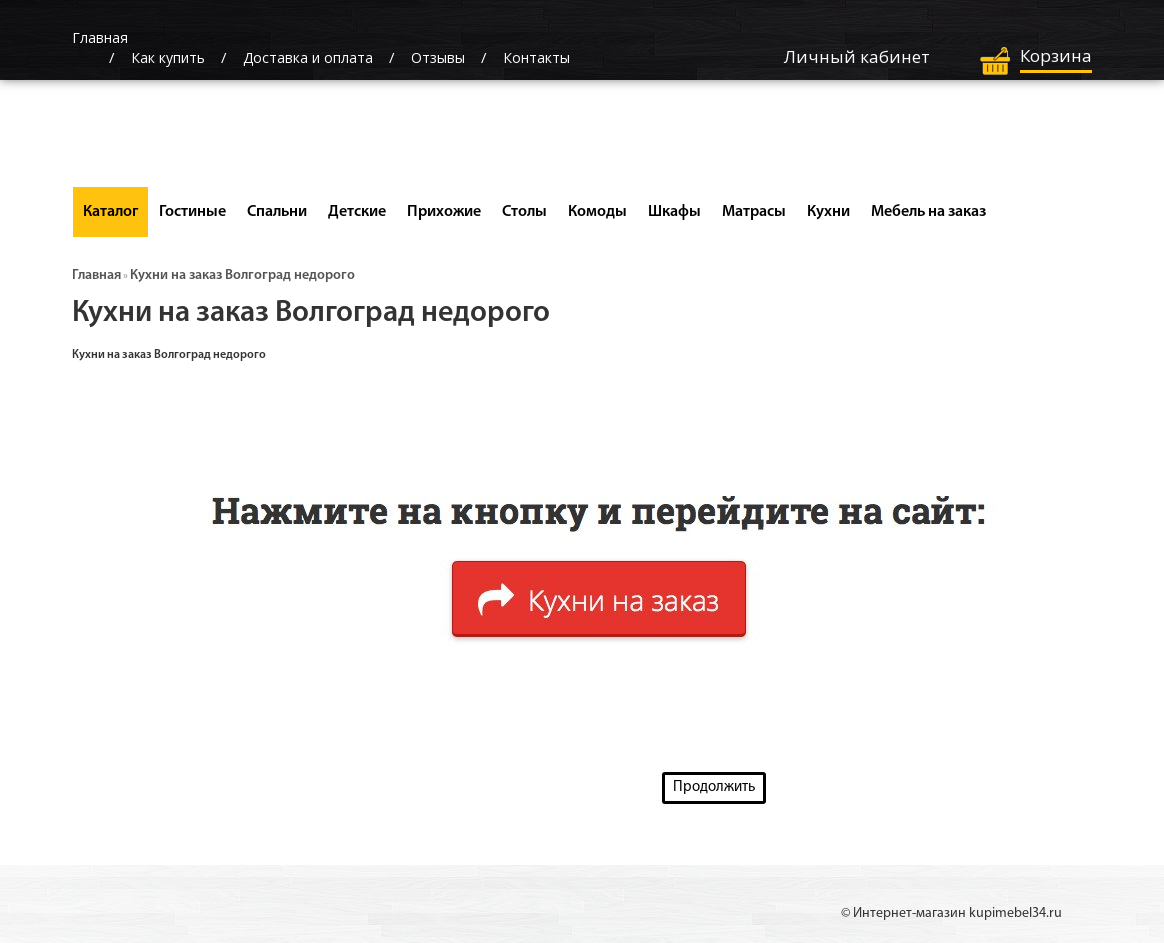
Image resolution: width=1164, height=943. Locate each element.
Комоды (597, 212)
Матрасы (754, 212)
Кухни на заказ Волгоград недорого (242, 275)
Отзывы (438, 57)
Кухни (828, 212)
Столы (524, 212)
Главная (96, 275)
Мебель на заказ (928, 212)
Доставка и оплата (308, 57)
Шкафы (674, 212)
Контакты (536, 57)
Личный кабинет (857, 56)
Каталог (110, 212)
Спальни (277, 212)
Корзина (1056, 55)
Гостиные (192, 212)
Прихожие (444, 212)
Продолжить (714, 787)
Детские (357, 212)
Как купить (168, 57)
